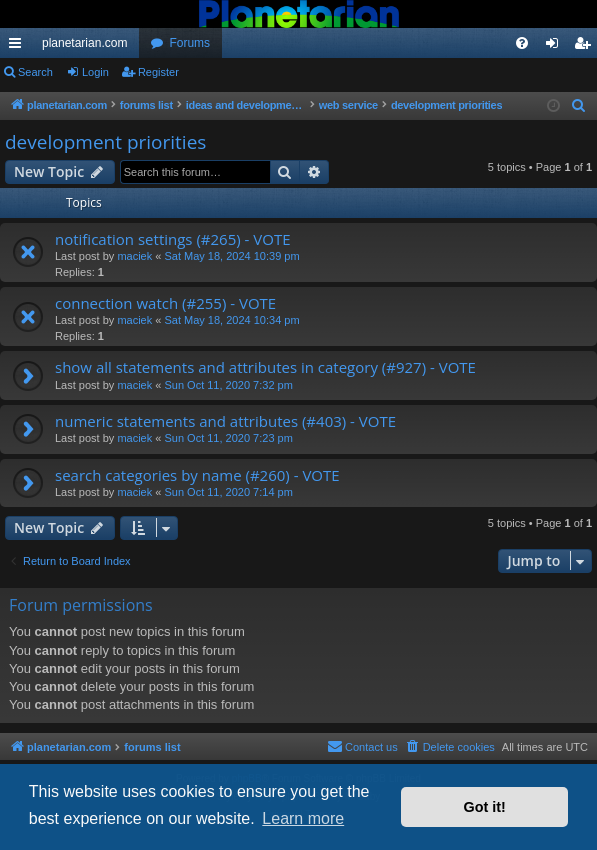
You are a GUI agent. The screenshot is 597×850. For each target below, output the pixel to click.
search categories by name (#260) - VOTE (197, 475)
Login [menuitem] (556, 47)
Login (95, 72)
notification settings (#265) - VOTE (173, 239)
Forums (189, 43)
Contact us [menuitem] (362, 746)
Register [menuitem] (586, 47)
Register (158, 72)
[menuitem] (522, 43)
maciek (134, 256)
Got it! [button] (485, 807)
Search (35, 72)
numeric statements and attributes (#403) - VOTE (225, 421)
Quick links (19, 47)
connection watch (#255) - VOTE (165, 303)
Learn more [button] (303, 818)
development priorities (105, 142)
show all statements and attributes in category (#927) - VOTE (265, 367)
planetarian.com (84, 43)
